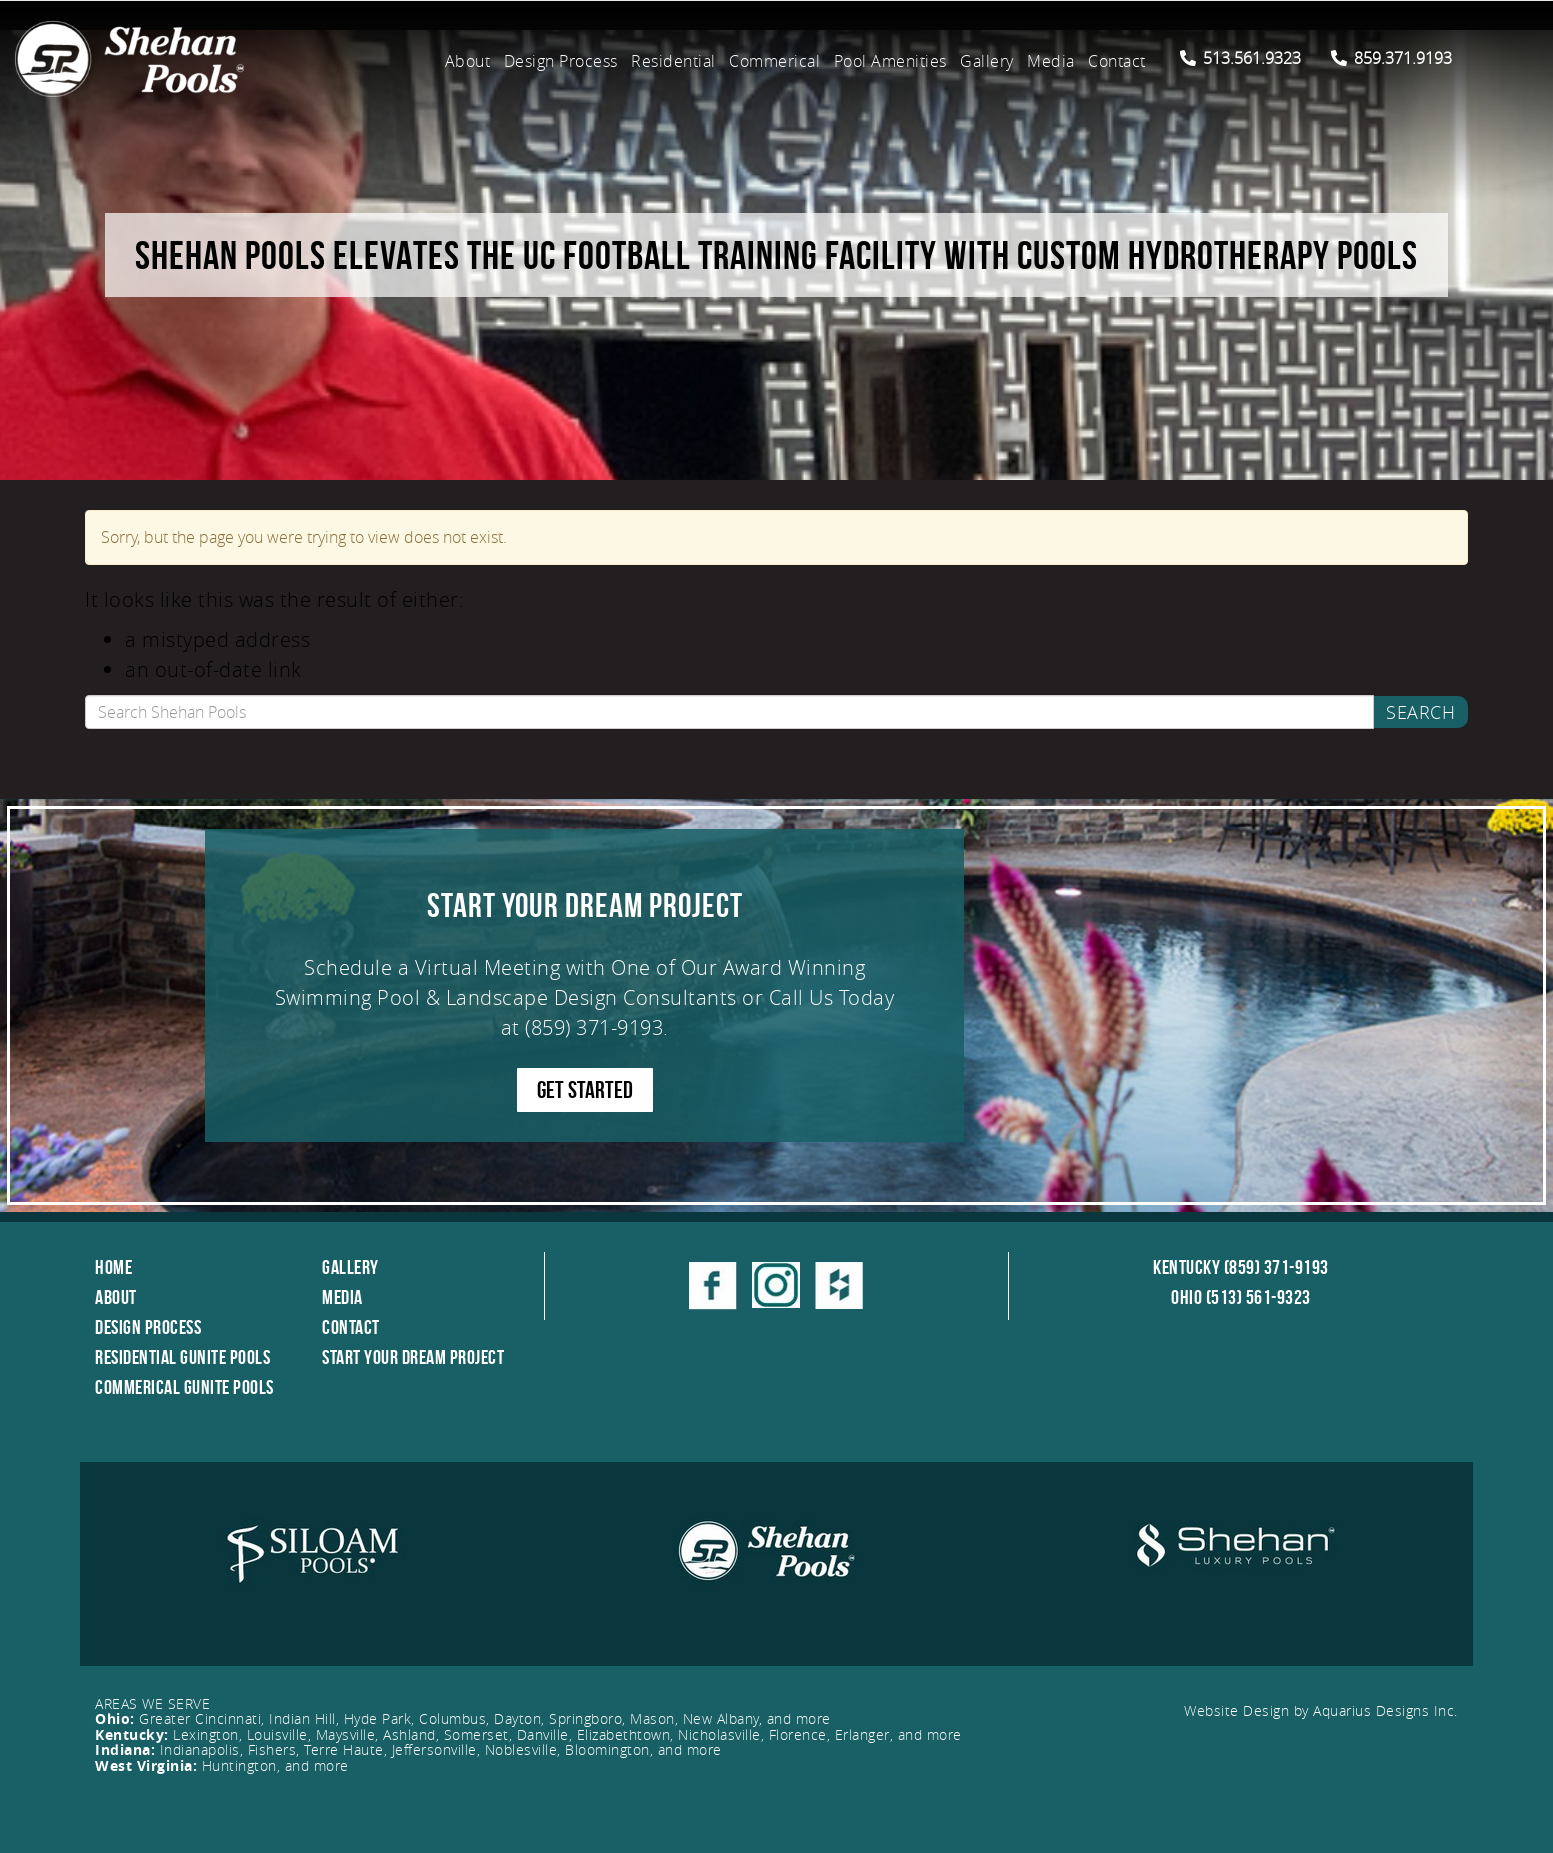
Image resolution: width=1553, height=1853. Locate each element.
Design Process (561, 61)
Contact (1117, 61)
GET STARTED (585, 1090)
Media (1051, 61)
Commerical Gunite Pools (184, 1387)
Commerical (774, 61)
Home (113, 1267)
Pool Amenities (890, 61)
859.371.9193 (1391, 58)
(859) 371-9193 (594, 1027)
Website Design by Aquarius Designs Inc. (1321, 1710)
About (468, 61)
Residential (673, 61)
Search (1420, 712)
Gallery (987, 61)
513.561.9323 (1240, 58)
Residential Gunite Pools (182, 1357)
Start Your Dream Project (413, 1357)
